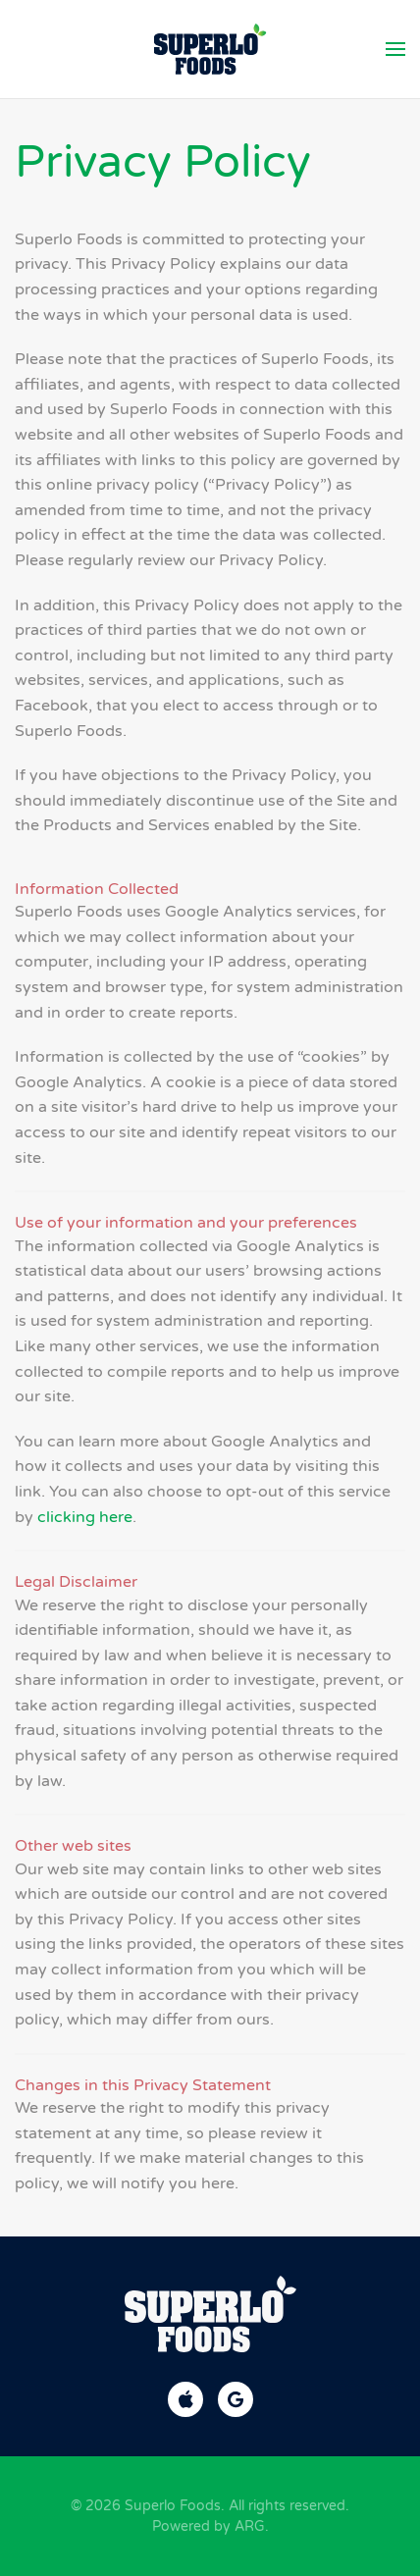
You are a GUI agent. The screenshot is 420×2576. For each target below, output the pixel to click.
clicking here (84, 1517)
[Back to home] (210, 49)
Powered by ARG (208, 2526)
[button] (395, 49)
